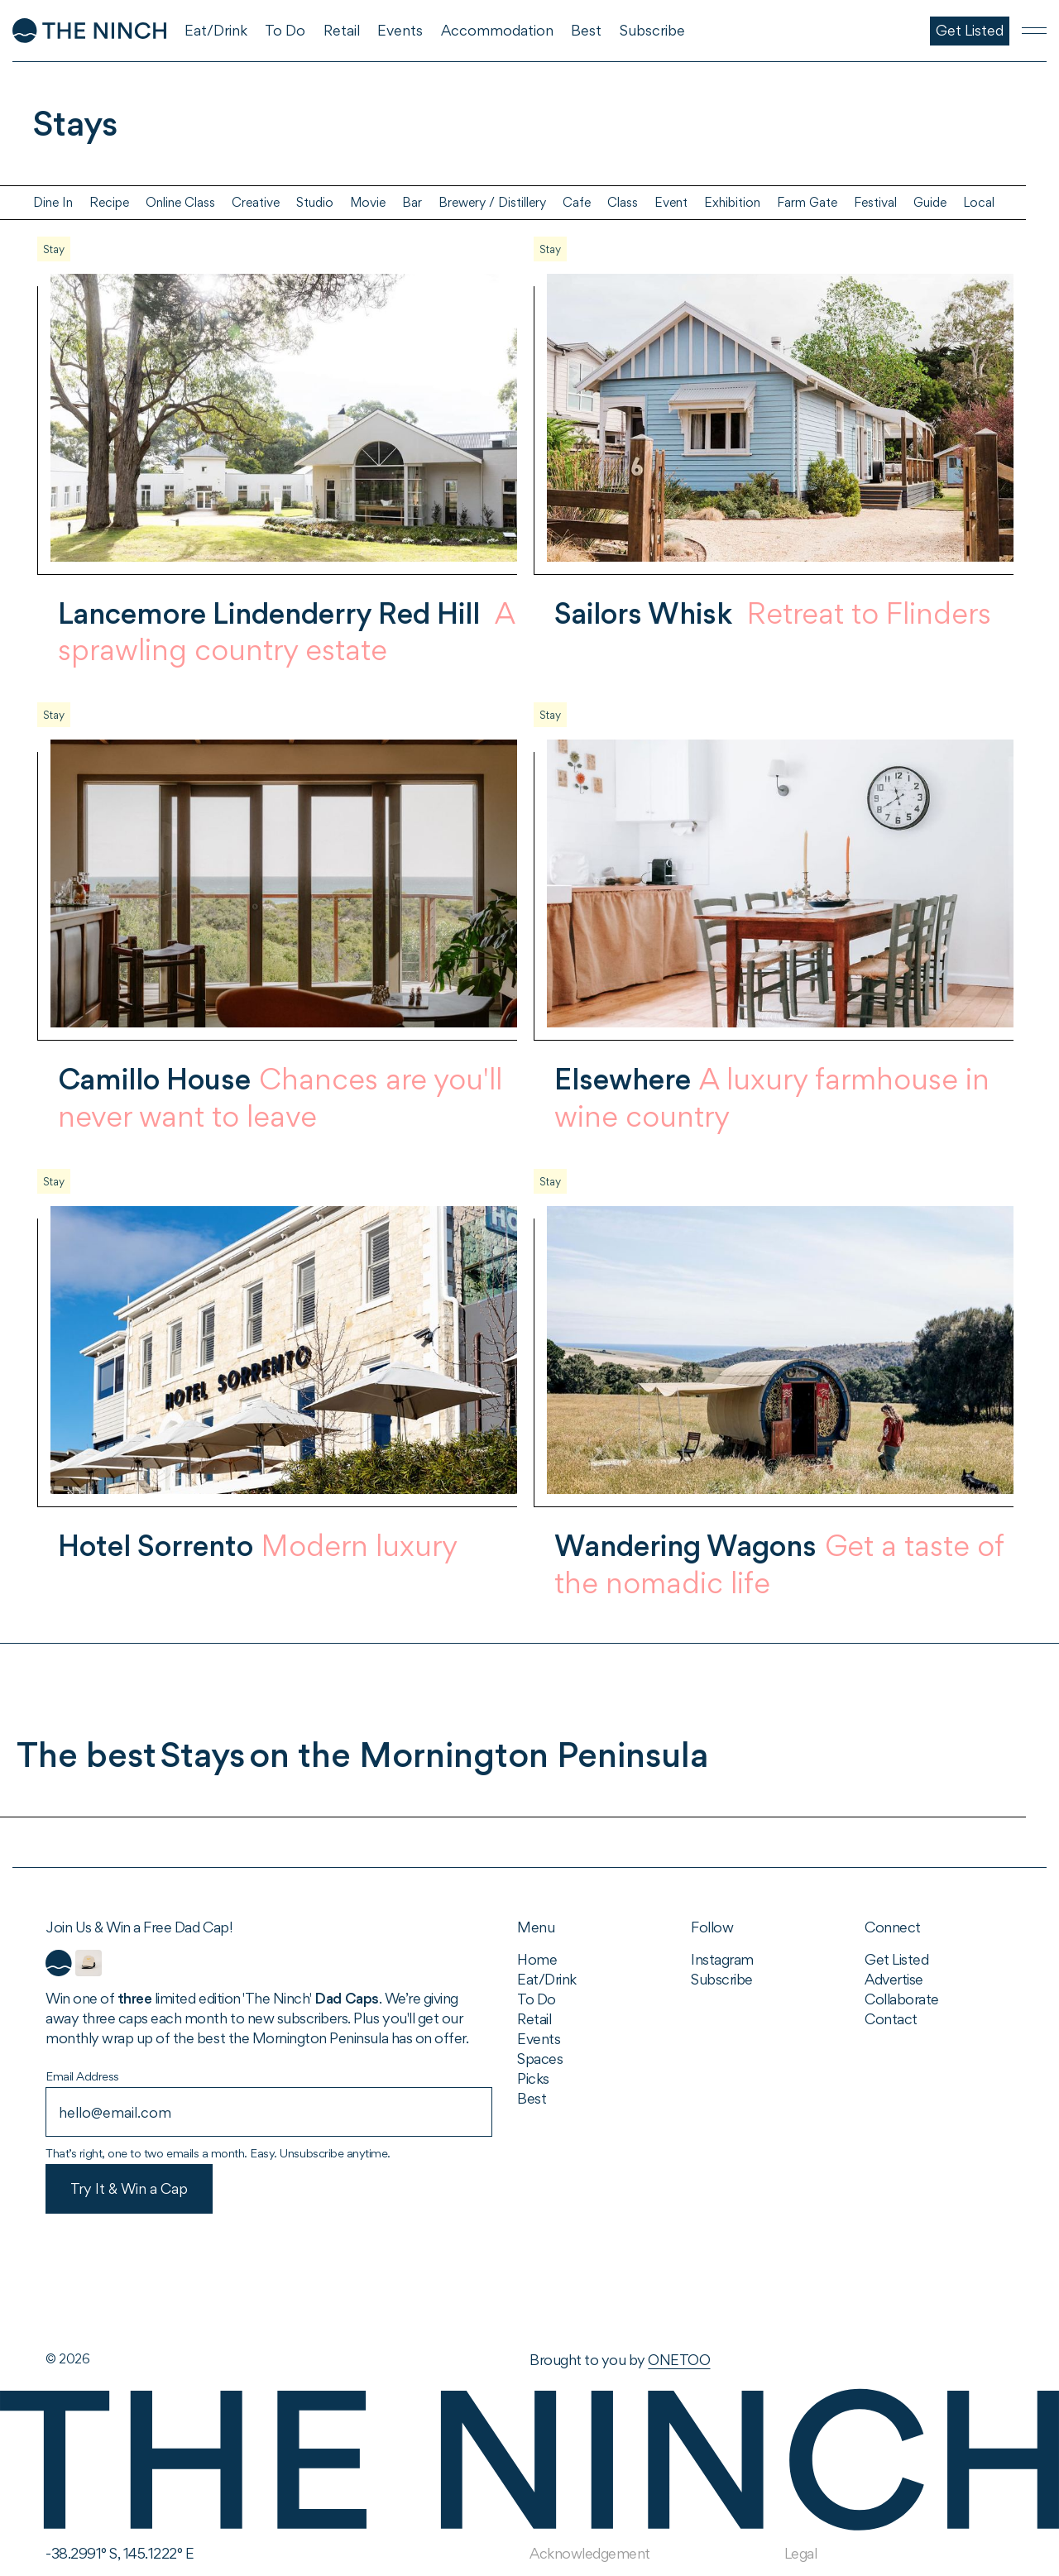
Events (538, 2038)
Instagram (722, 1959)
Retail (534, 2019)
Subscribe (722, 1979)
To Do (536, 1999)
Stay (54, 249)
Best (531, 2098)
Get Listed (896, 1959)
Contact (891, 2019)
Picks (533, 2078)
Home (537, 1959)
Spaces (540, 2058)
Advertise (894, 1979)
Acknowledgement (590, 2553)
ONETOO (679, 2359)
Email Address (82, 2076)
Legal (800, 2553)
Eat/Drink (547, 1979)
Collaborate (902, 1999)
